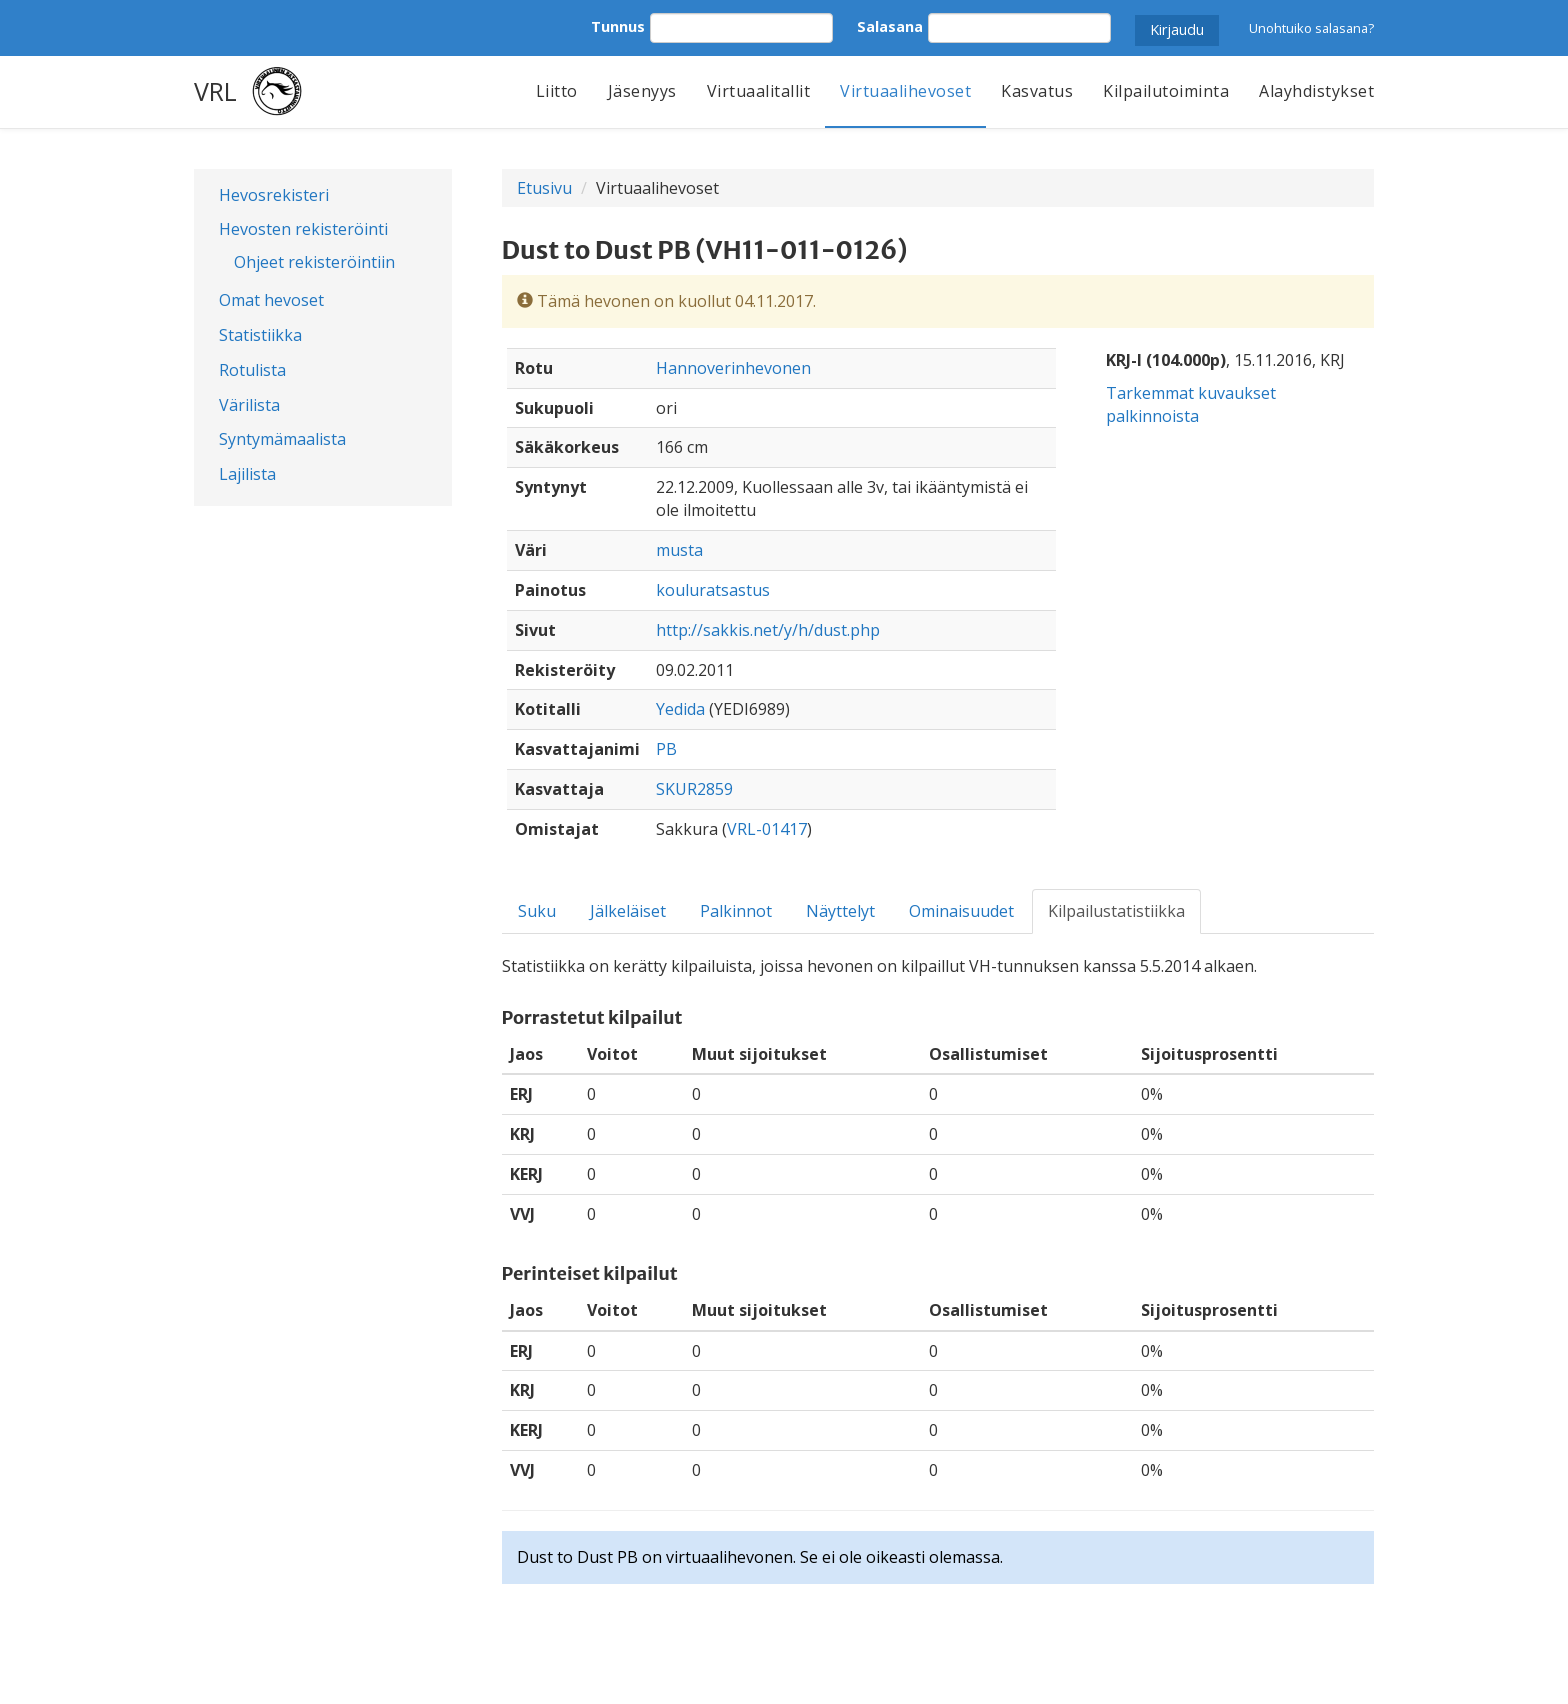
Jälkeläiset (628, 911)
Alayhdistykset (1316, 91)
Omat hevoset (271, 300)
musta (679, 550)
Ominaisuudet (961, 911)
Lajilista (247, 474)
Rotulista (252, 370)
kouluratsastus (713, 590)
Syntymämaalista (282, 439)
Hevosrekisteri (274, 195)
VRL (215, 91)
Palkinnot (736, 911)
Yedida (680, 709)
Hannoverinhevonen (733, 368)
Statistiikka (260, 335)
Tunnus (618, 26)
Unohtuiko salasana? (1311, 28)
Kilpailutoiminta (1166, 91)
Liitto (557, 91)
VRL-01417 (767, 829)
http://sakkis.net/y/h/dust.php (768, 630)
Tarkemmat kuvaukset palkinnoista (1191, 404)
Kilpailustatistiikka (1116, 911)
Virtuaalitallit (759, 91)
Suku (537, 911)
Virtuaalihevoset (905, 91)
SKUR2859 (694, 789)
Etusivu (544, 188)
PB (666, 749)
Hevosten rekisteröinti (303, 229)
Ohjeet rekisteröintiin (314, 262)
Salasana (890, 26)
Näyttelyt (840, 911)
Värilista (249, 405)
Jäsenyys (642, 91)
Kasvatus (1037, 91)
